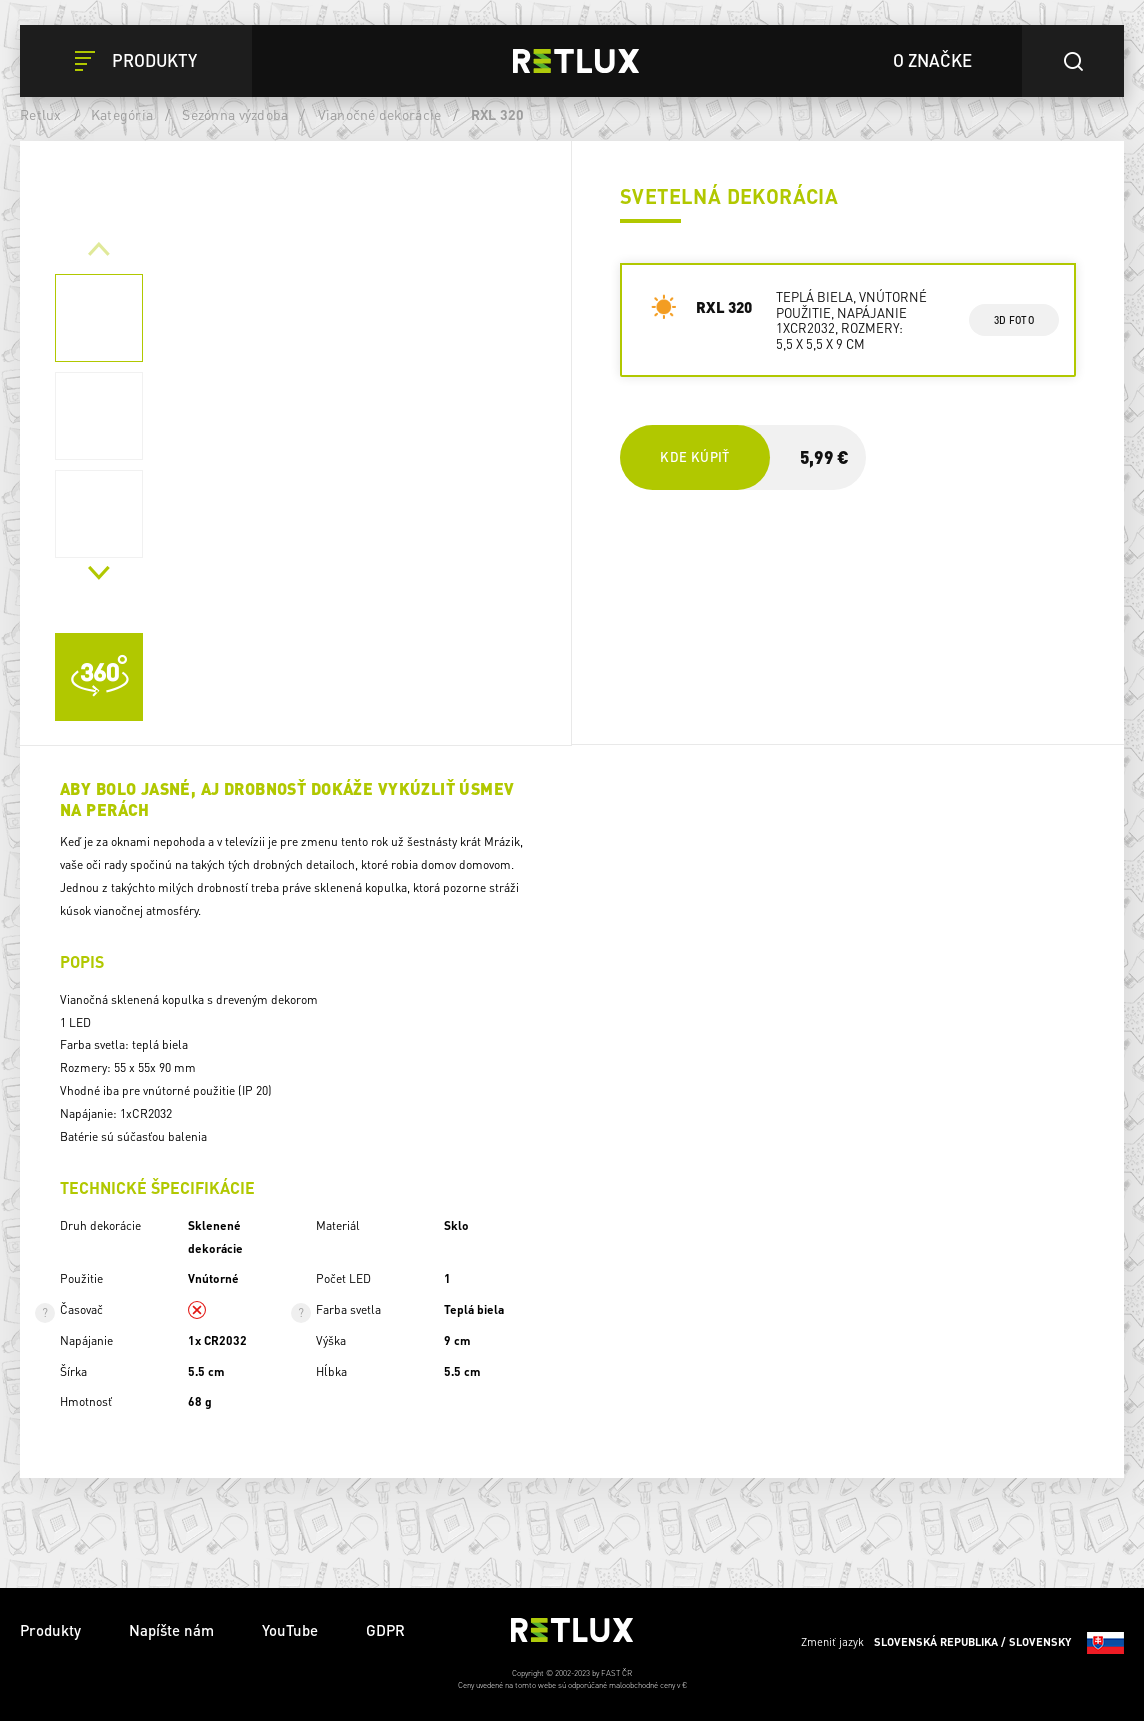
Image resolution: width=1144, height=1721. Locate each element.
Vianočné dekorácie (380, 114)
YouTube (290, 1630)
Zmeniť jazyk (962, 1643)
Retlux (41, 114)
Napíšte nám (171, 1630)
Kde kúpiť (694, 456)
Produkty (50, 1630)
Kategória (122, 114)
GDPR (385, 1630)
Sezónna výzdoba (235, 114)
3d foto (1013, 320)
